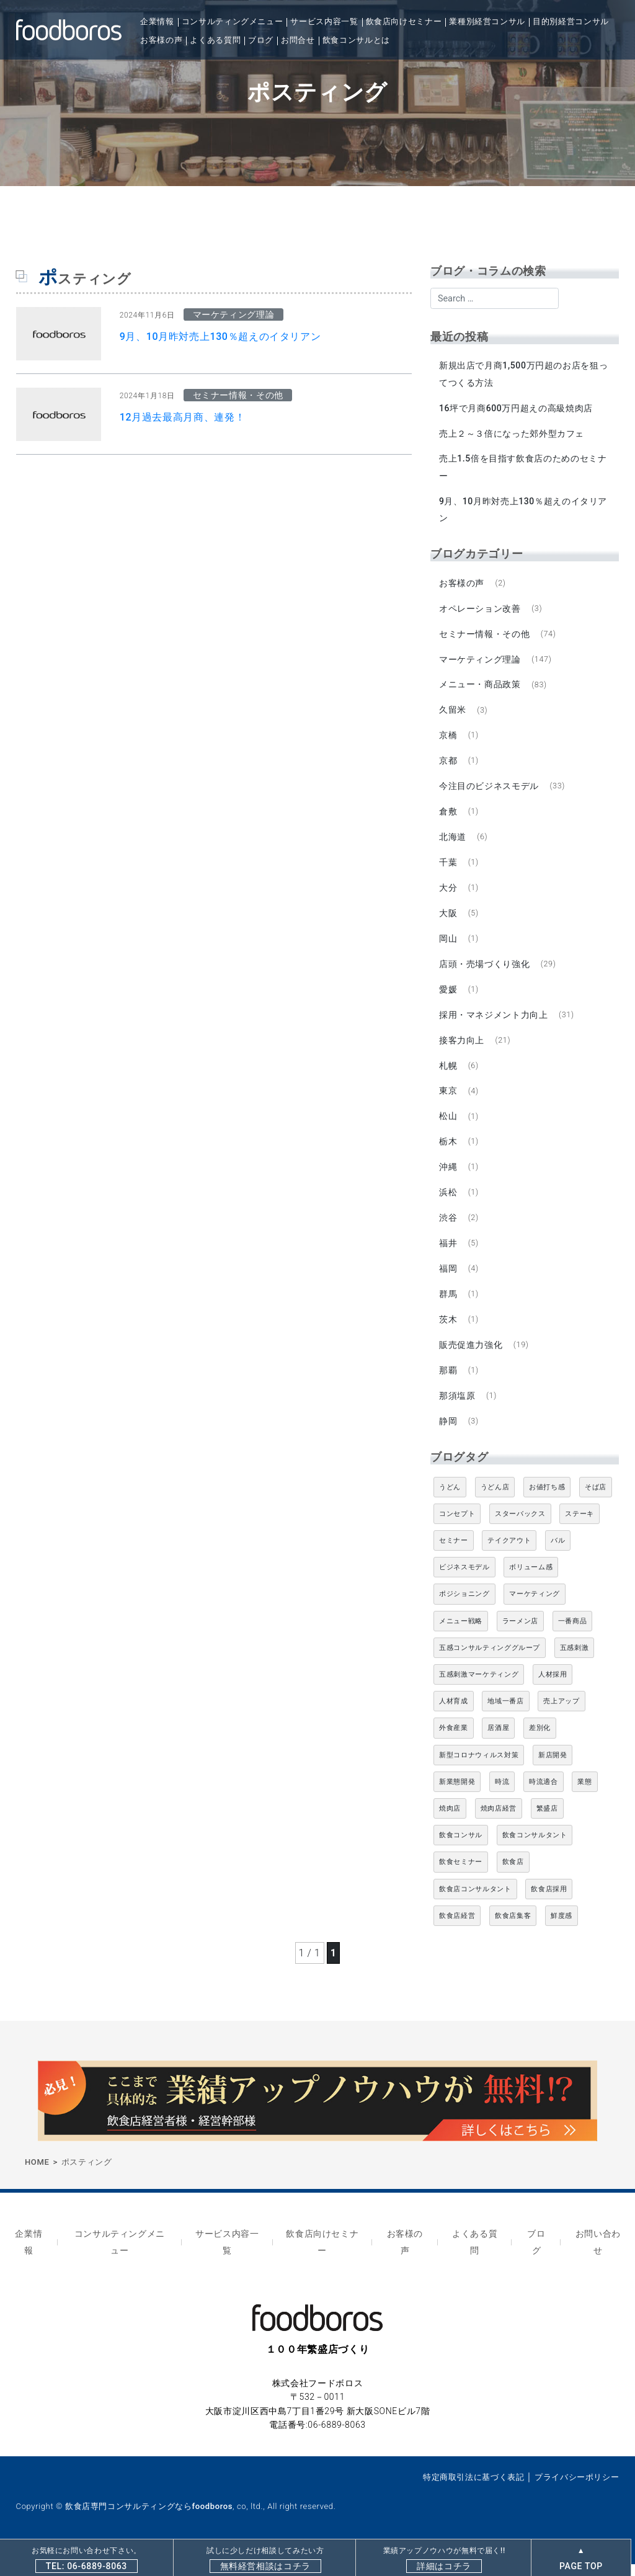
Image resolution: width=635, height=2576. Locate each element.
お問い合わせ (598, 2255)
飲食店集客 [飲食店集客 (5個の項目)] (513, 1931)
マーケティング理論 (481, 662)
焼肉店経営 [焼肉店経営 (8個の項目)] (499, 1823)
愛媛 (449, 997)
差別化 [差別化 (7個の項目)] (540, 1743)
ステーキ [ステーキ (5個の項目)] (579, 1529)
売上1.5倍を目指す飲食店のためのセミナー (524, 468)
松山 (449, 1126)
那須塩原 (458, 1410)
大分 (449, 894)
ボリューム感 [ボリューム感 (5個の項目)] (531, 1583)
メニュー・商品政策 (481, 688)
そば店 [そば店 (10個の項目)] (595, 1502)
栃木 (449, 1152)
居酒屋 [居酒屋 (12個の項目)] (498, 1743)
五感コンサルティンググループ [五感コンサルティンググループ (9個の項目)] (489, 1663)
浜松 (449, 1204)
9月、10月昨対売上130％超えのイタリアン (220, 336)
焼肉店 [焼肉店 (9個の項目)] (450, 1823)
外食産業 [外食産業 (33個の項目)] (453, 1743)
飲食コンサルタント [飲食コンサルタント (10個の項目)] (534, 1851)
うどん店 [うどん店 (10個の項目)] (495, 1502)
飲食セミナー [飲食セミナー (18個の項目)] (460, 1877)
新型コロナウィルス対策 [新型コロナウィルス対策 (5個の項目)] (478, 1770)
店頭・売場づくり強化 (485, 972)
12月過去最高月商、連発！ (183, 417)
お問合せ (298, 40)
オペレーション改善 (481, 611)
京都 (449, 765)
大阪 (449, 920)
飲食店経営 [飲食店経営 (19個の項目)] (457, 1931)
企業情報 (157, 21)
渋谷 (449, 1229)
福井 (449, 1255)
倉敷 (449, 817)
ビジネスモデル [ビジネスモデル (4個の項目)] (464, 1583)
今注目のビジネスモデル (490, 791)
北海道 (453, 843)
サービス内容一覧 (324, 21)
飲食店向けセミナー (404, 21)
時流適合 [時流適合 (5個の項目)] (543, 1797)
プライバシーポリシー (577, 2489)
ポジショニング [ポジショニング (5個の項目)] (464, 1609)
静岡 (449, 1436)
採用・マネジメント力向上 (494, 1023)
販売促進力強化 (471, 1358)
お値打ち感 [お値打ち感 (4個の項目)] (547, 1502)
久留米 (453, 714)
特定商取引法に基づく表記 (474, 2489)
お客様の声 (161, 40)
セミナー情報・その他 (485, 636)
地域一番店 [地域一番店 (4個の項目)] (505, 1717)
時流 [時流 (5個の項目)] (502, 1797)
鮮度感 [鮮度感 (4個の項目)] (561, 1931)
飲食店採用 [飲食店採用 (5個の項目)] (549, 1904)
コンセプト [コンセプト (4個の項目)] (457, 1529)
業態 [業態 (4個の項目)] (584, 1797)
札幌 (449, 1075)
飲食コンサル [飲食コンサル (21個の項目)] (460, 1851)
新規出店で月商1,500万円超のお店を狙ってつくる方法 (524, 374)
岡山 (449, 946)
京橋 (449, 740)
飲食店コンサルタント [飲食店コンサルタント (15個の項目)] (475, 1904)
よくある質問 (215, 40)
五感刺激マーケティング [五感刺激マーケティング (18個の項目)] (478, 1689)
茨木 (449, 1332)
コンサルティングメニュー (232, 21)
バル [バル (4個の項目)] (558, 1555)
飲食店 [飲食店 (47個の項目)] (513, 1877)
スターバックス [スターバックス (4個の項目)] (520, 1529)
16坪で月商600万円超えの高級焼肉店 (516, 409)
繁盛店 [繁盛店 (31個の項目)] (547, 1823)
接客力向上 (462, 1049)
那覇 (449, 1384)
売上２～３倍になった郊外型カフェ (512, 434)
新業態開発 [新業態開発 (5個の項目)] (457, 1797)
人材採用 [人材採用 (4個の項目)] (552, 1689)
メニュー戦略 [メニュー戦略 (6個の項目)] (460, 1636)
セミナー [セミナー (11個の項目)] (453, 1555)
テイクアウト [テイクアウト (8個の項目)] (509, 1555)
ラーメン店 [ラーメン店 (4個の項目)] (520, 1636)
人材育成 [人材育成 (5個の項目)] (453, 1717)
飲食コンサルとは (356, 40)
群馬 (449, 1307)
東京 (449, 1100)
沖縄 (449, 1178)
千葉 (449, 868)
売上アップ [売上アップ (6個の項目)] (561, 1717)
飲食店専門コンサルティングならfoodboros (149, 2518)
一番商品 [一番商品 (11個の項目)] (572, 1636)
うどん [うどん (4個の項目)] (450, 1502)
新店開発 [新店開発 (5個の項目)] (552, 1770)
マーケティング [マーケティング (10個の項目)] (534, 1609)
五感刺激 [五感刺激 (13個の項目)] (574, 1663)
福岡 (449, 1281)
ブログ (260, 40)
